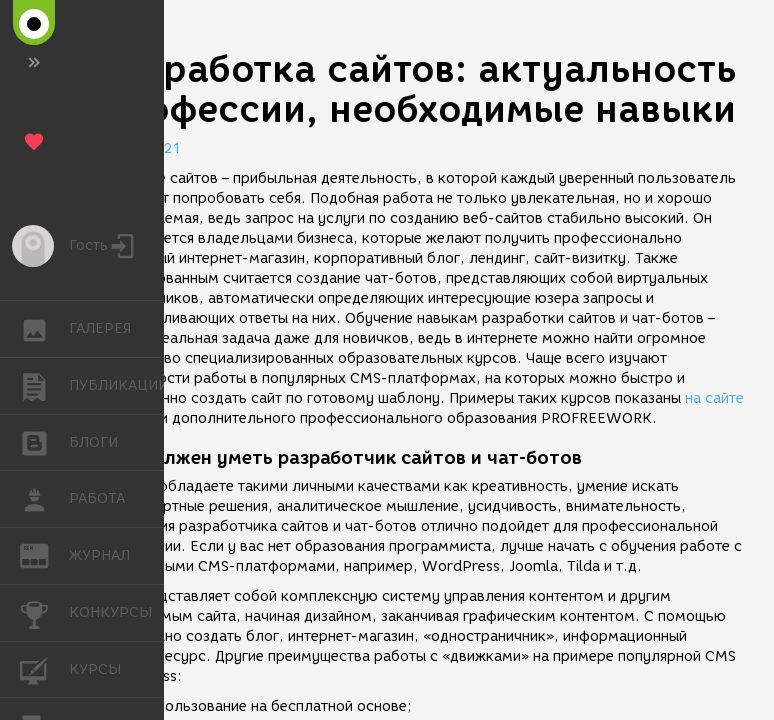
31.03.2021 (140, 148)
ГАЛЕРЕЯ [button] (44, 329)
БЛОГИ (44, 441)
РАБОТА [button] (44, 499)
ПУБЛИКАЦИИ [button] (44, 386)
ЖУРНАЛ (44, 554)
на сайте (714, 398)
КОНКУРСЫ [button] (44, 613)
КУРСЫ (44, 668)
